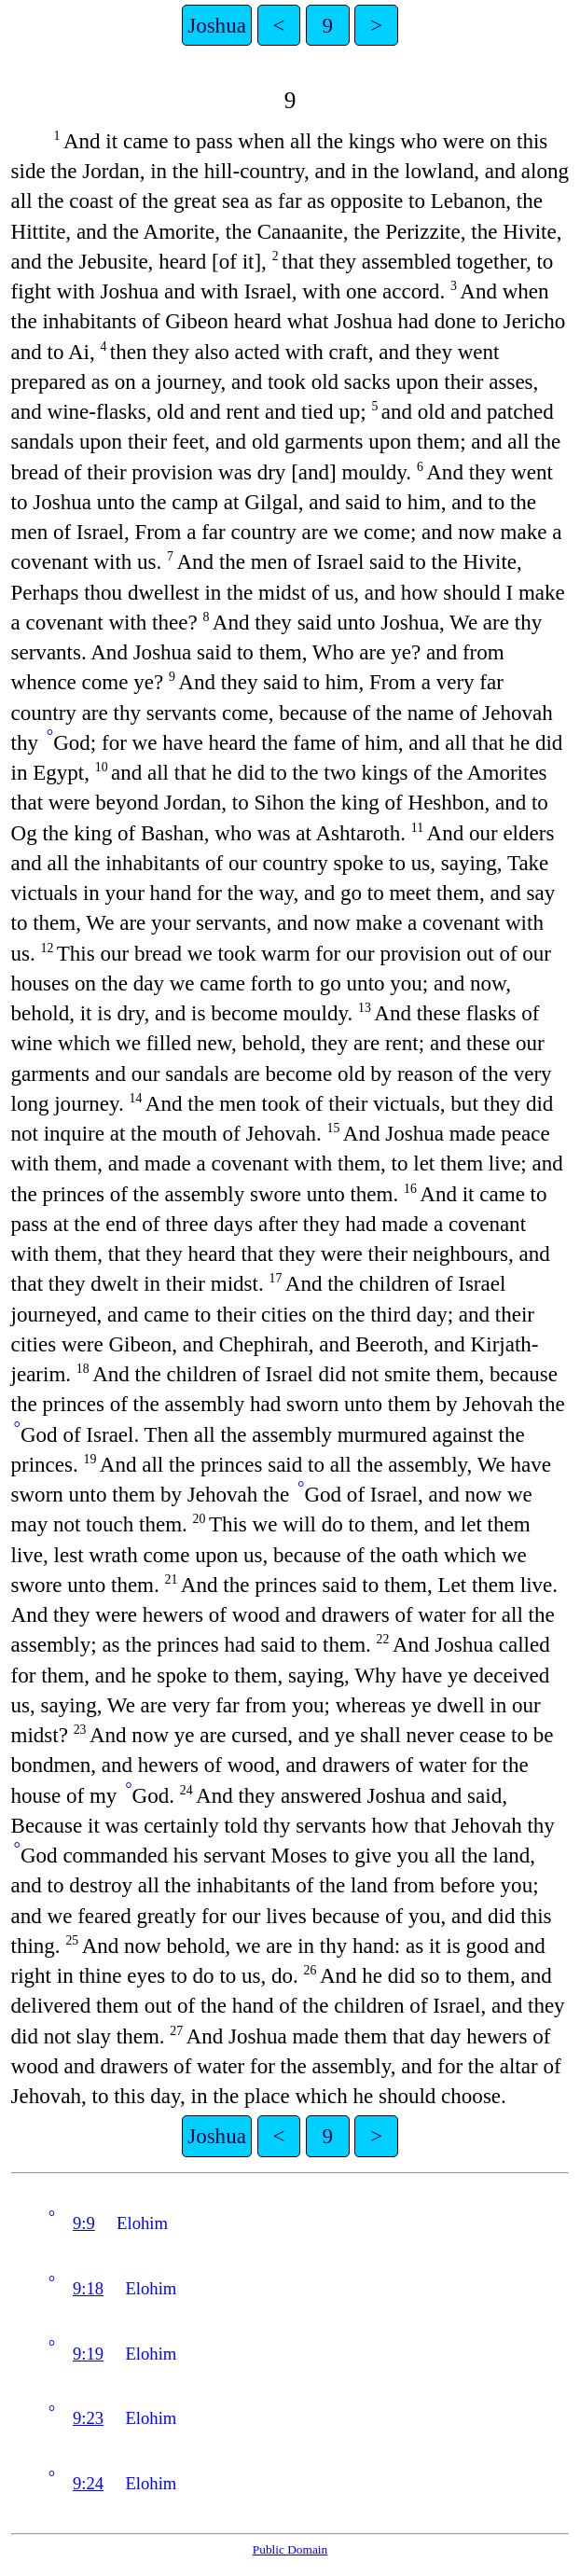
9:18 (88, 2288)
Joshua (216, 25)
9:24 (88, 2483)
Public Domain (290, 2549)
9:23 (88, 2418)
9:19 (88, 2353)
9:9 (84, 2223)
